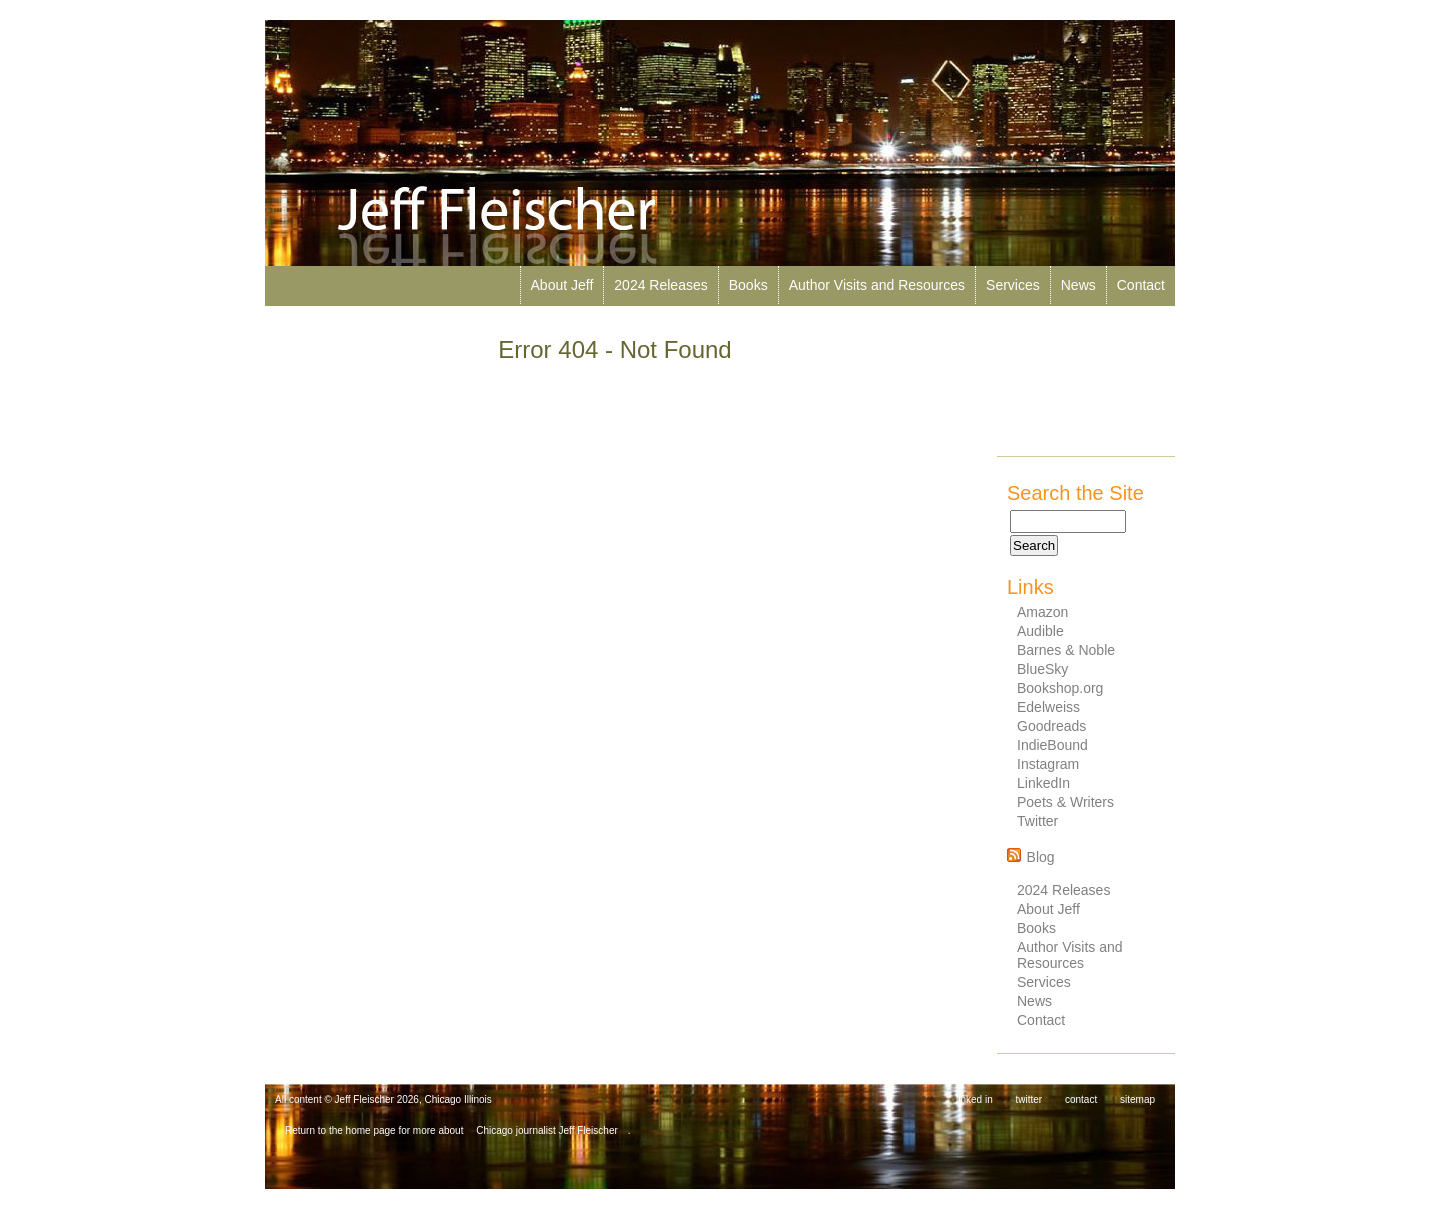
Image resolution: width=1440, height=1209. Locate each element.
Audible (1040, 631)
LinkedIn (1043, 783)
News (1078, 285)
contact (1081, 1099)
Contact (1141, 285)
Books (748, 285)
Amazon (1042, 612)
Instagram (1048, 764)
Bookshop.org (1060, 688)
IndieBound (1052, 745)
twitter (1029, 1099)
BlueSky (1042, 669)
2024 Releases (660, 285)
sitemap (1137, 1099)
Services (1013, 285)
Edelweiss (1048, 707)
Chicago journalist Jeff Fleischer (547, 1130)
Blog (1041, 857)
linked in (974, 1099)
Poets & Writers (1065, 802)
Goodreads (1051, 726)
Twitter (1037, 821)
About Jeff (562, 285)
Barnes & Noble (1066, 650)
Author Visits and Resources (877, 285)
